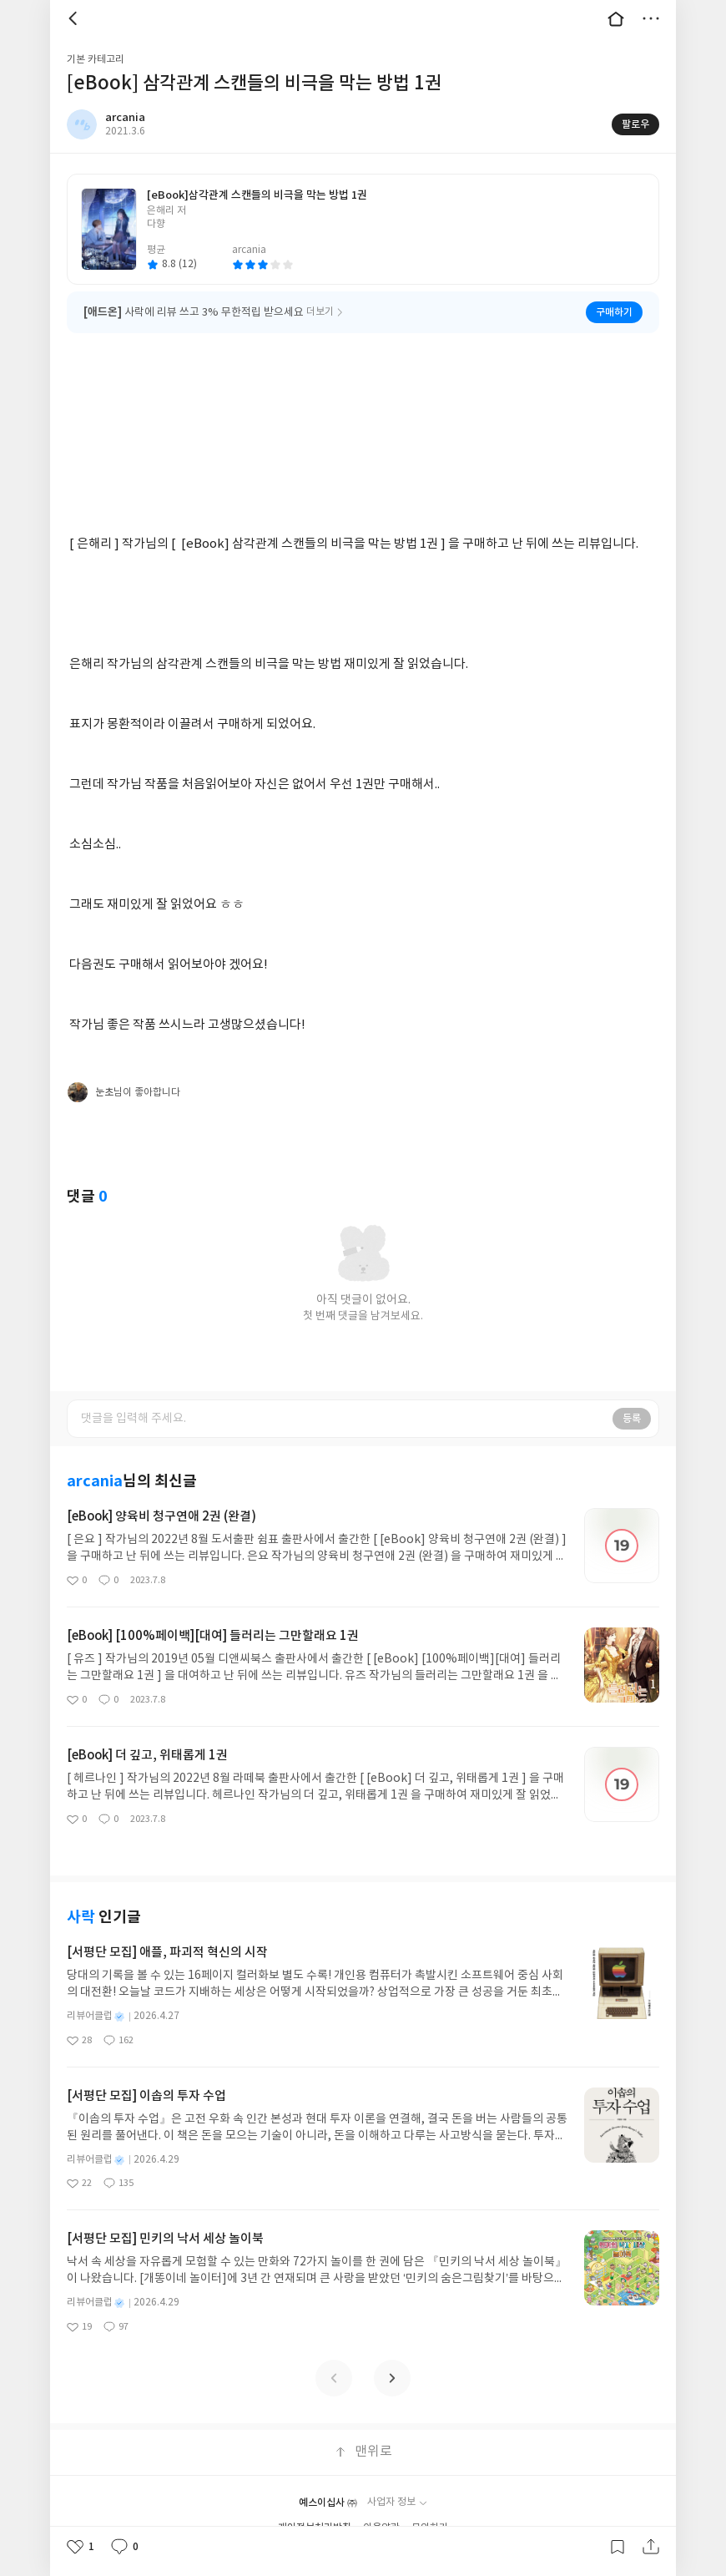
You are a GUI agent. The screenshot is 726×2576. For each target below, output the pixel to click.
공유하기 (651, 2546)
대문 (616, 18)
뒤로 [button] (75, 18)
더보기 (651, 18)
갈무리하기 (617, 2546)
